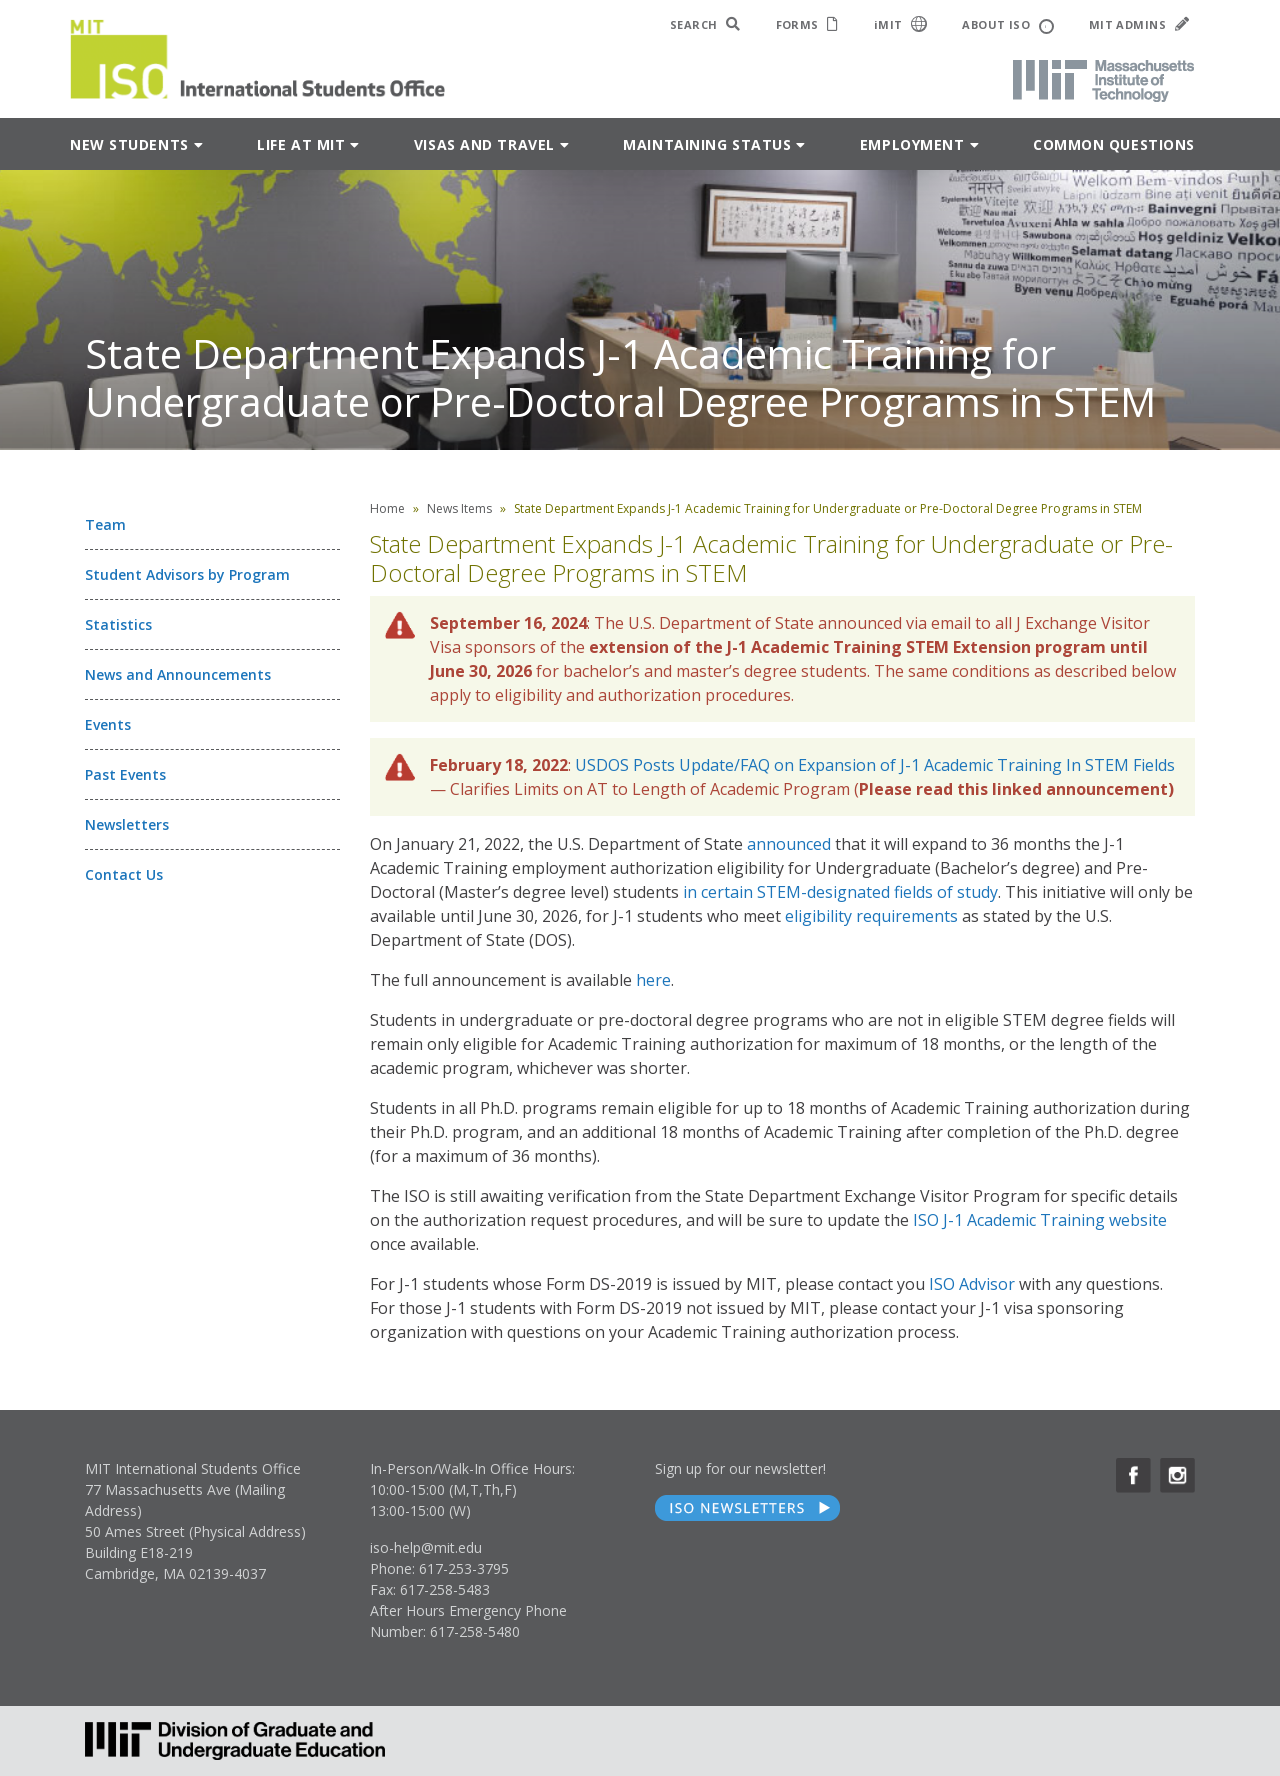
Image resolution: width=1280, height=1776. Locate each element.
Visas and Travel (484, 144)
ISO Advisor (972, 1284)
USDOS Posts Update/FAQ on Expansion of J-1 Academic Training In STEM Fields (875, 765)
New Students (129, 144)
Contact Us (124, 874)
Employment (912, 144)
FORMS (807, 24)
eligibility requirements (871, 916)
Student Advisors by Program (187, 574)
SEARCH (705, 24)
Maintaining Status (707, 144)
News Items (459, 508)
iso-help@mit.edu (426, 1547)
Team (105, 524)
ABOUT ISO (1007, 25)
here (653, 980)
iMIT (901, 24)
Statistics (118, 624)
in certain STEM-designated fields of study (840, 892)
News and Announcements (178, 674)
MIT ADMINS (1139, 24)
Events (108, 724)
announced (789, 844)
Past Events (125, 774)
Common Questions (1114, 144)
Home (387, 508)
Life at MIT (301, 144)
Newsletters (127, 824)
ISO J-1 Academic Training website (1040, 1220)
